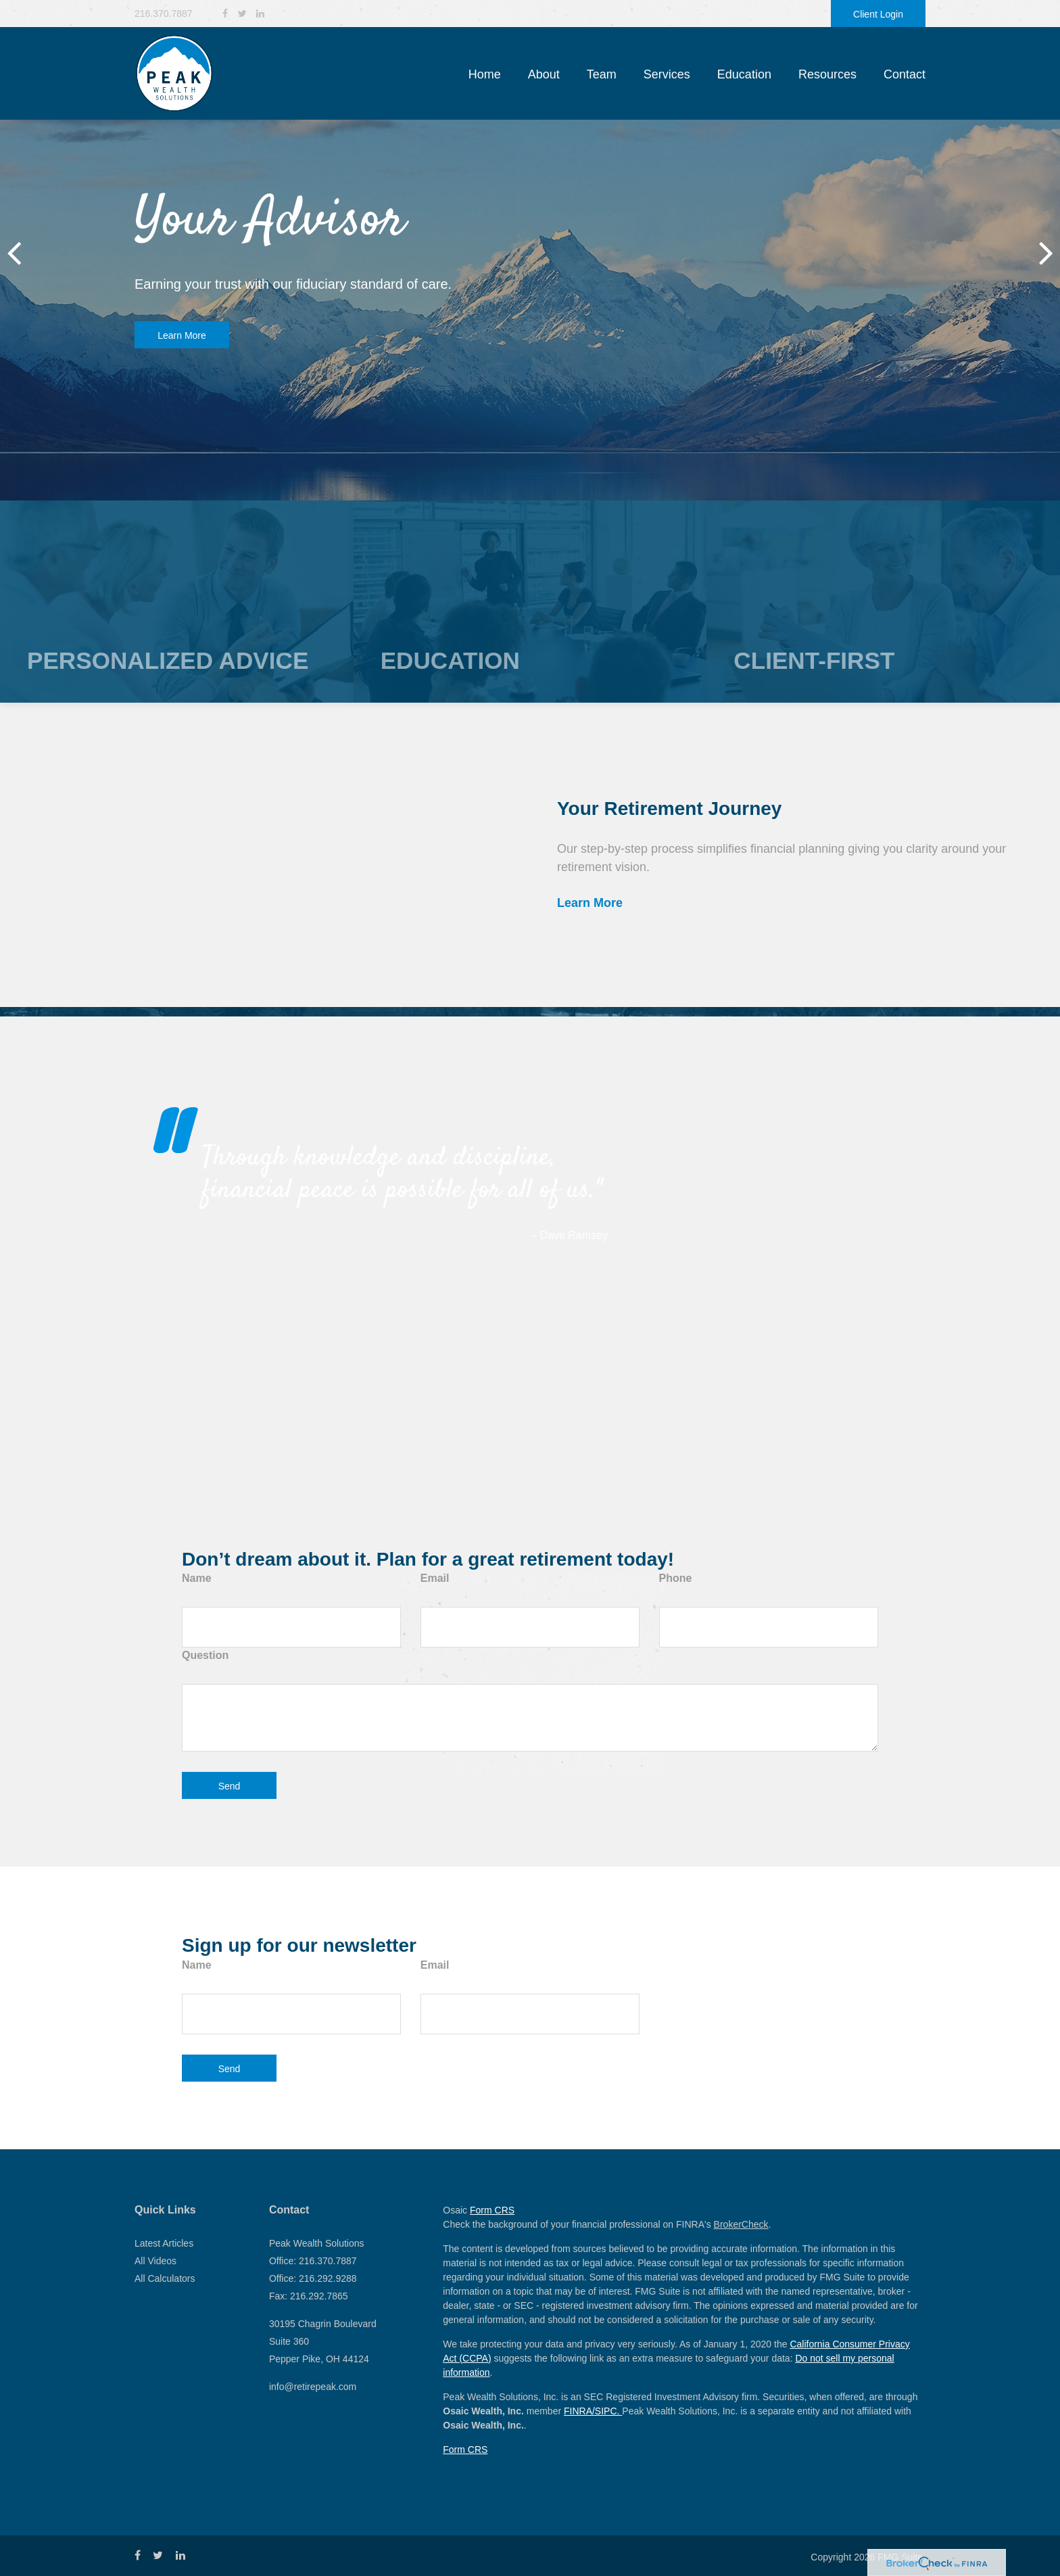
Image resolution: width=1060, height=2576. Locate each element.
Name (197, 1578)
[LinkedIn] (260, 14)
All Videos (155, 2260)
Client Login (878, 14)
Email (435, 1578)
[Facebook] (225, 14)
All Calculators (165, 2278)
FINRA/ (579, 2411)
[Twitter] (242, 14)
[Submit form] (229, 1785)
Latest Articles (164, 2243)
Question (205, 1655)
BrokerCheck (741, 2224)
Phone (675, 1578)
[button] (544, 74)
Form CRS (492, 2210)
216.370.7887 (164, 13)
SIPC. (608, 2411)
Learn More (182, 335)
